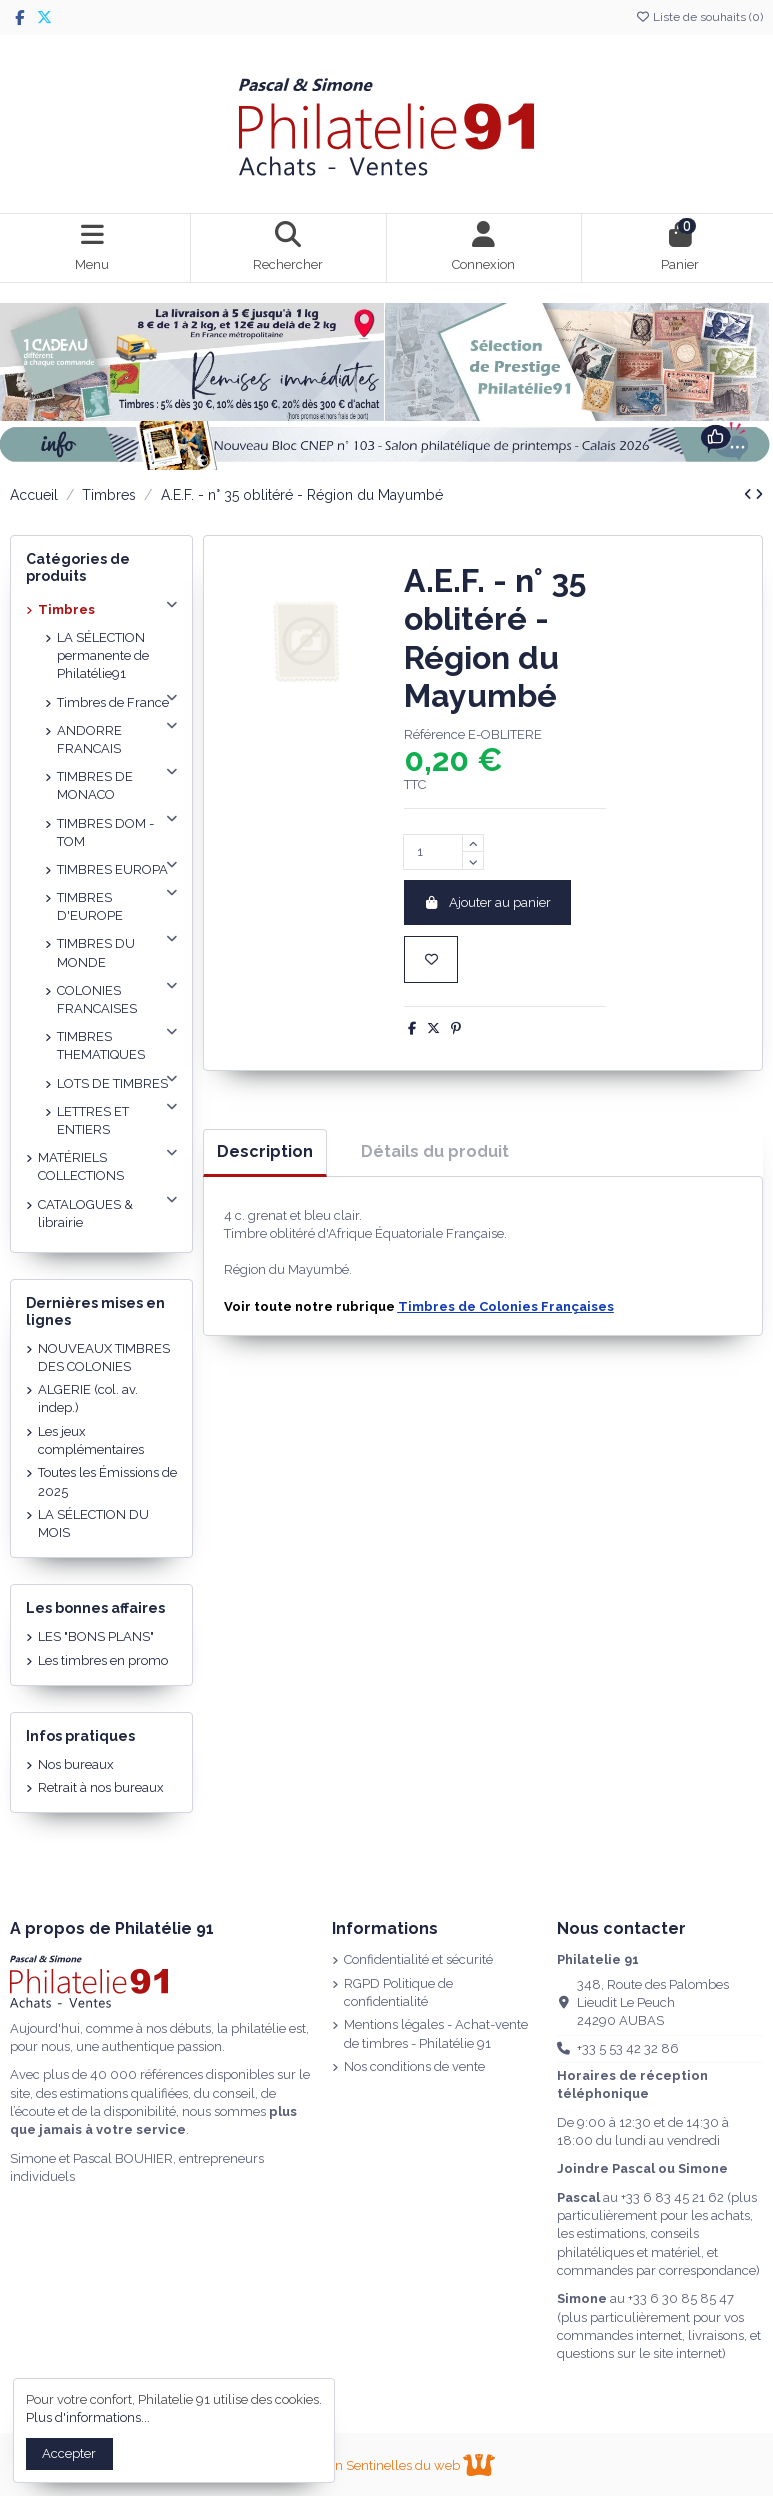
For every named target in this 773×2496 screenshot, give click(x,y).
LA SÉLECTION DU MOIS (93, 1523)
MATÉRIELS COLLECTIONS (81, 1166)
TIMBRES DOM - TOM (105, 832)
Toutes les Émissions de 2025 (107, 1481)
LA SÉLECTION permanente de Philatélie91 (103, 655)
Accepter (69, 2453)
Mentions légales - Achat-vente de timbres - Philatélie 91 (436, 2033)
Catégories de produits (78, 567)
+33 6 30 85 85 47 (681, 2298)
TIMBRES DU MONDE (96, 952)
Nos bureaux (76, 1764)
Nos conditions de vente (414, 2066)
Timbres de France (113, 702)
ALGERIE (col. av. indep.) (88, 1398)
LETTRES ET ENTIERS (93, 1120)
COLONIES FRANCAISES (97, 999)
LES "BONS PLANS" (96, 1636)
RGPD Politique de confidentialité (398, 1992)
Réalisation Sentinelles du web (386, 2465)
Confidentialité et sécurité (418, 1959)
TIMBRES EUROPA (112, 869)
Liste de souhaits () (699, 17)
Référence (434, 734)
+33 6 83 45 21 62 (672, 2197)
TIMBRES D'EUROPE (90, 906)
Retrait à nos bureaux (101, 1787)
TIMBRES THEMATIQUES (101, 1045)
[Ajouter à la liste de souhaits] (431, 960)
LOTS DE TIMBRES (112, 1083)
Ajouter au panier (488, 902)
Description (265, 1151)
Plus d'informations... (88, 2417)
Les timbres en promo (103, 1660)
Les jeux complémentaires (91, 1440)
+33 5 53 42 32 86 (628, 2048)
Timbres (66, 609)
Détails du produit (435, 1151)
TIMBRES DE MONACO (95, 785)
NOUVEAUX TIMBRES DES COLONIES (104, 1357)
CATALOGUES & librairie (85, 1213)
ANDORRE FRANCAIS (89, 739)
